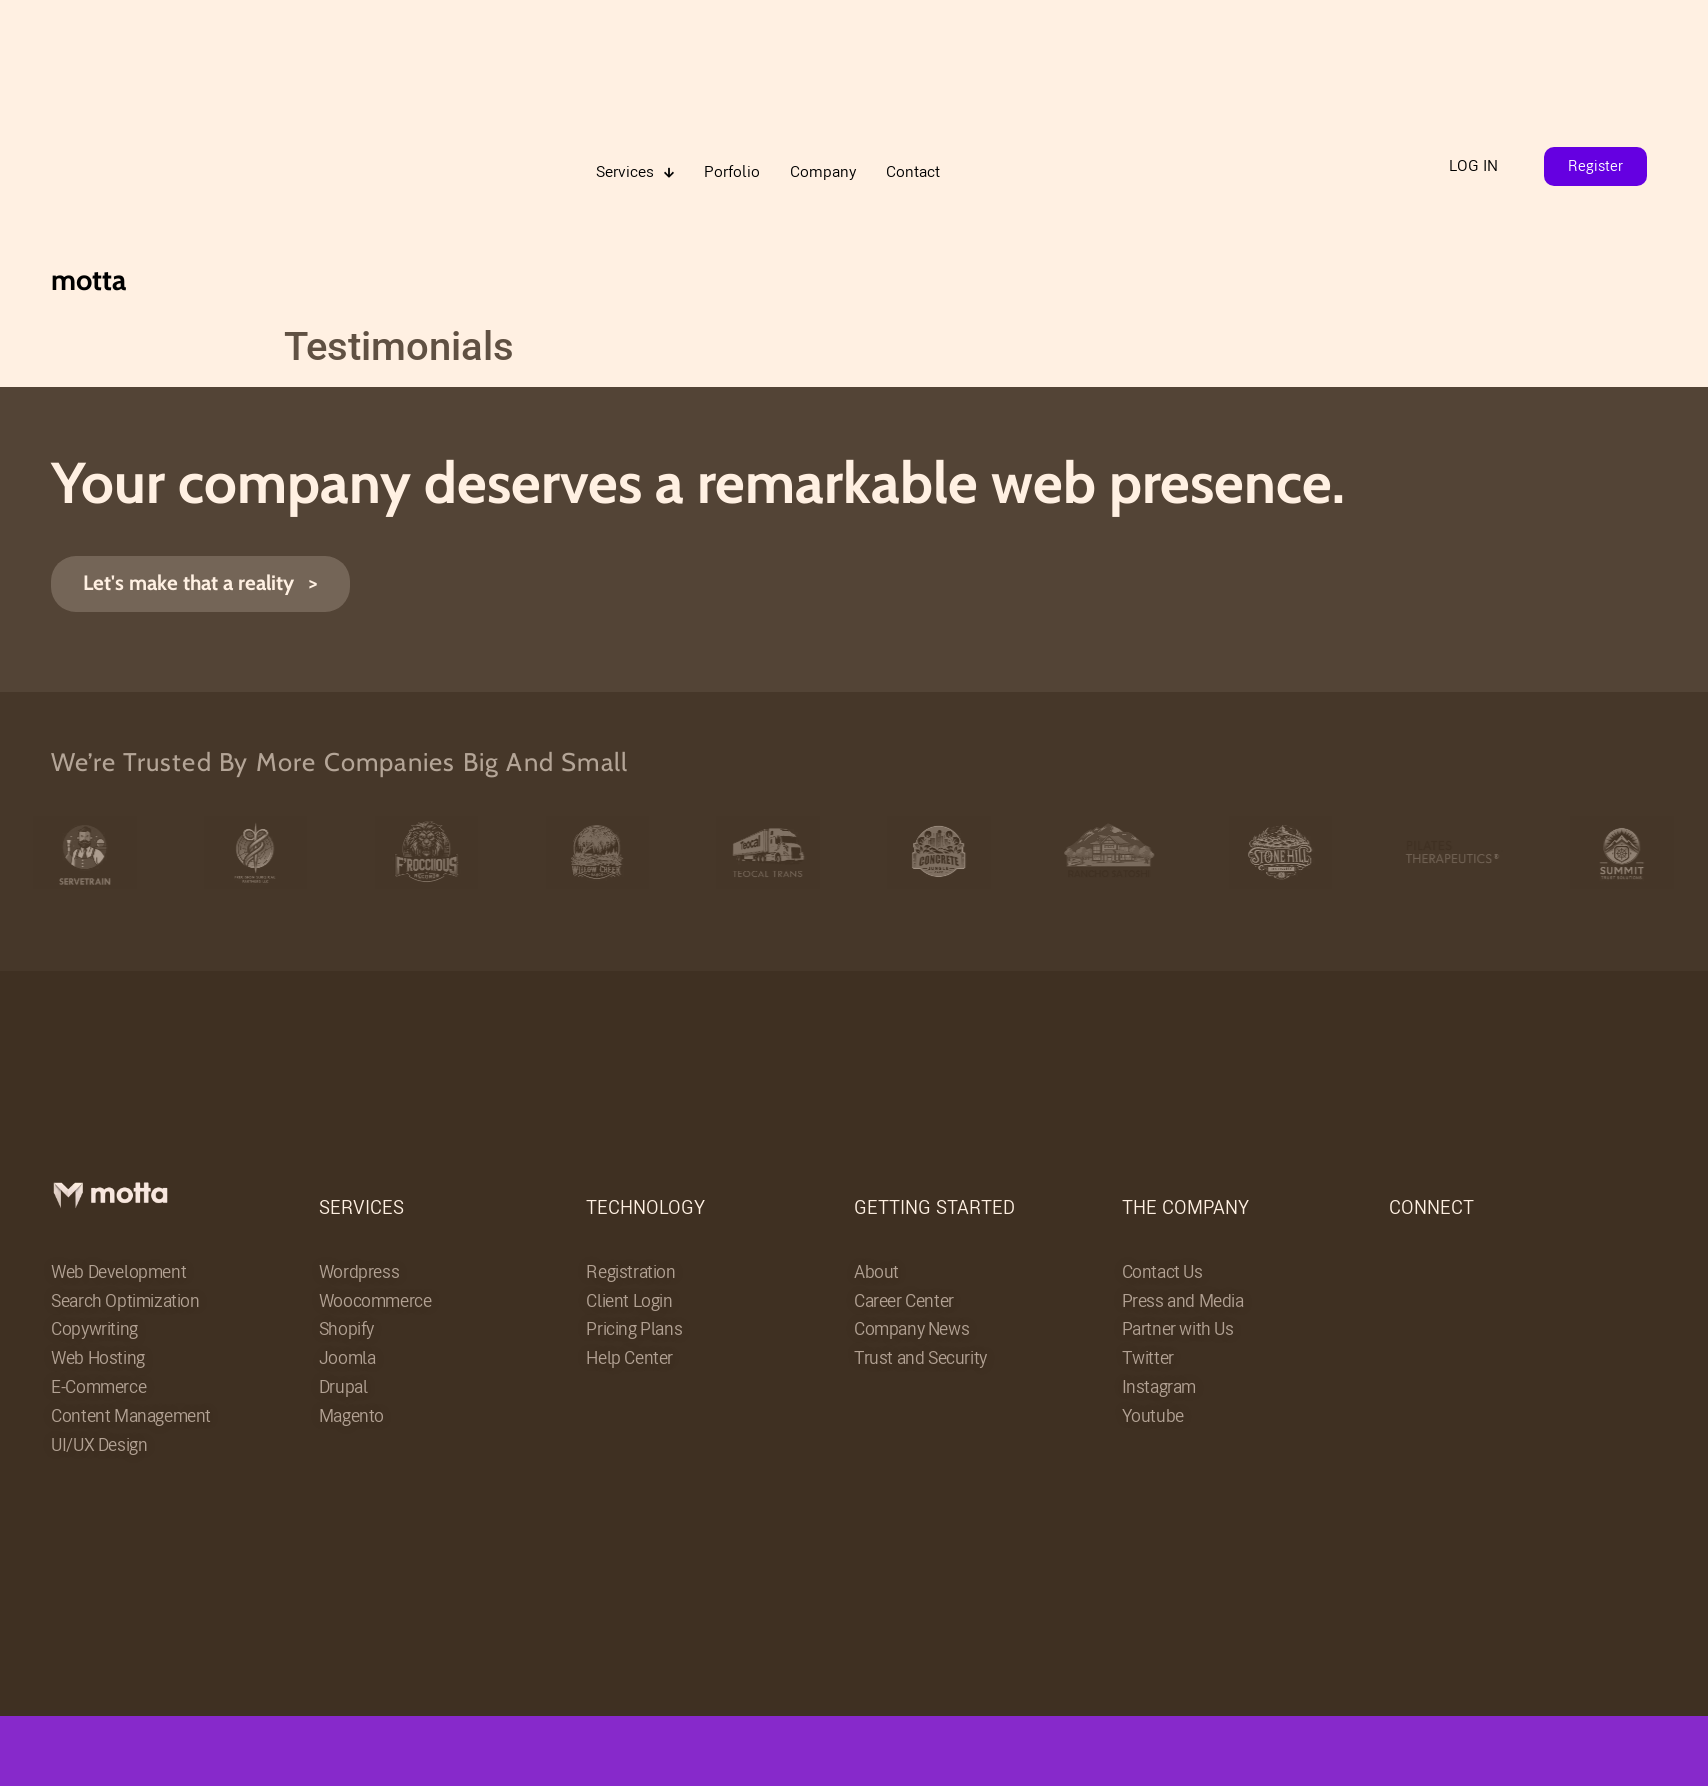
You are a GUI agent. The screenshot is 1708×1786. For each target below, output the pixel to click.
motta (88, 279)
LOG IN (1473, 165)
